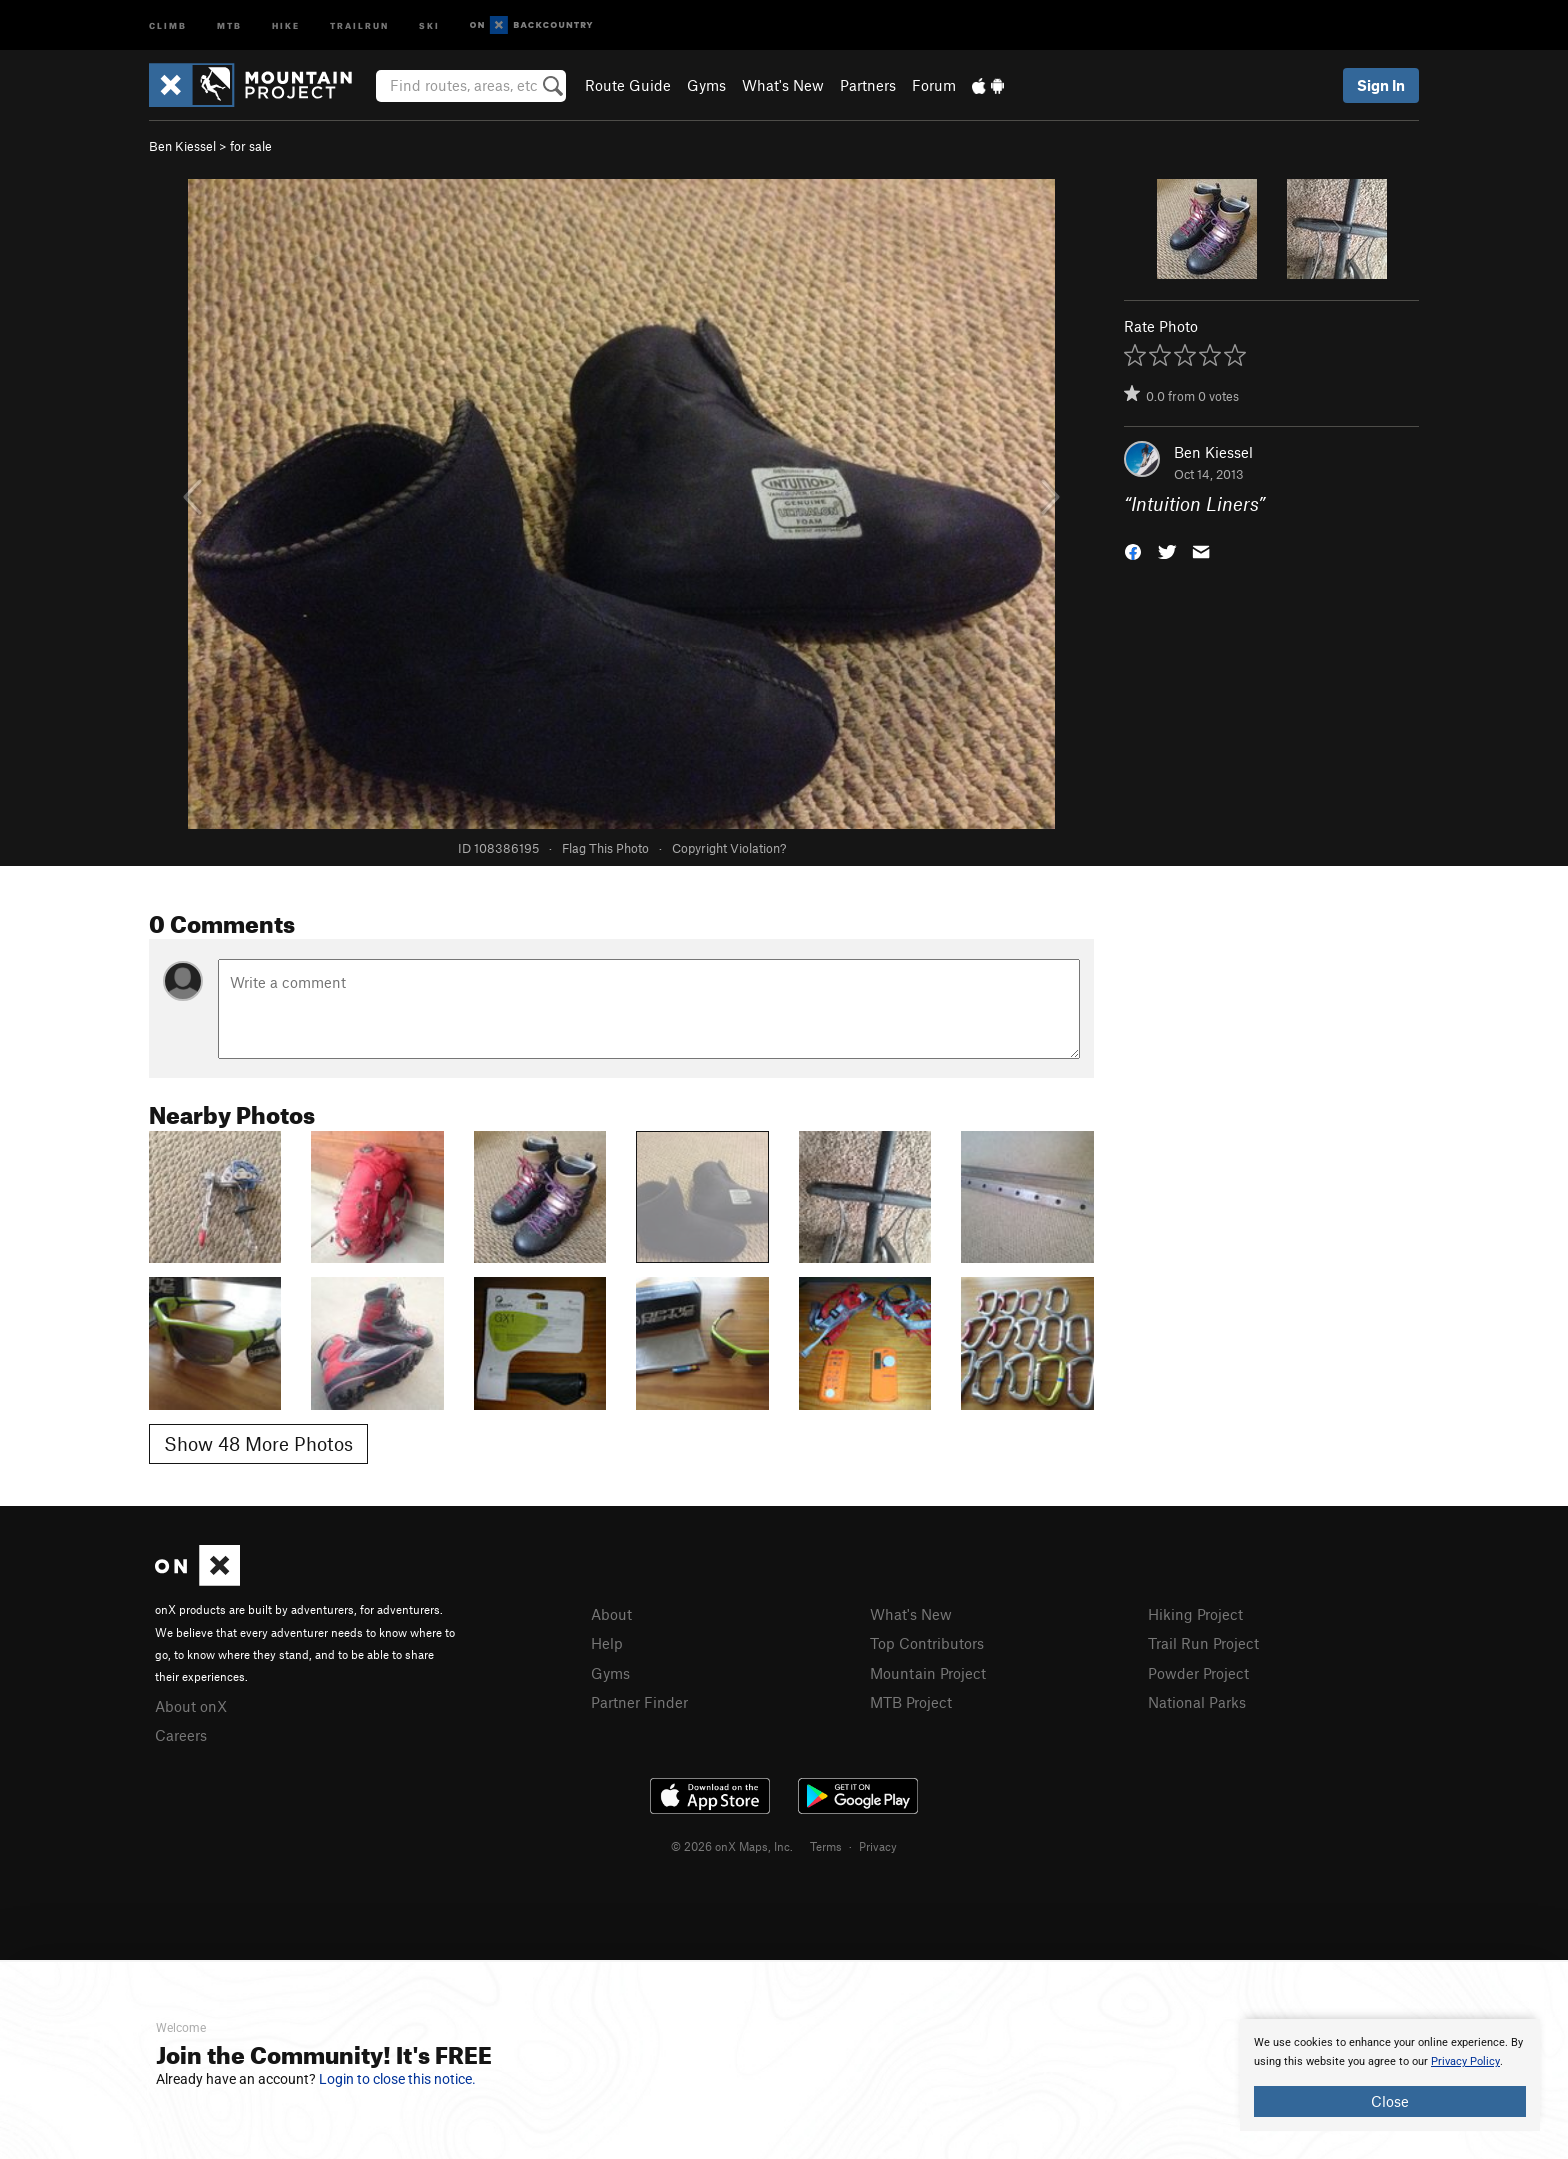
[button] (1133, 550)
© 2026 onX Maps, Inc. (732, 1846)
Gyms (706, 85)
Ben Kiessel (182, 146)
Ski (429, 24)
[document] (1390, 2075)
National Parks (1197, 1702)
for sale (251, 146)
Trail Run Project (1203, 1643)
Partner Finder (639, 1702)
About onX (191, 1706)
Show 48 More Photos (258, 1443)
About (611, 1614)
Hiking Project (1195, 1614)
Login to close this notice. (397, 2079)
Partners (868, 85)
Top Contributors (927, 1643)
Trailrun (359, 24)
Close (1390, 2101)
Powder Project (1198, 1673)
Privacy (878, 1846)
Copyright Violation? (729, 848)
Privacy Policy (1465, 2061)
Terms (826, 1846)
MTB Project (911, 1702)
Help (607, 1643)
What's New (783, 85)
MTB (229, 24)
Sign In (1381, 85)
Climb (168, 24)
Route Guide (628, 85)
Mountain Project (928, 1673)
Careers (181, 1735)
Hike (286, 24)
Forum (934, 85)
